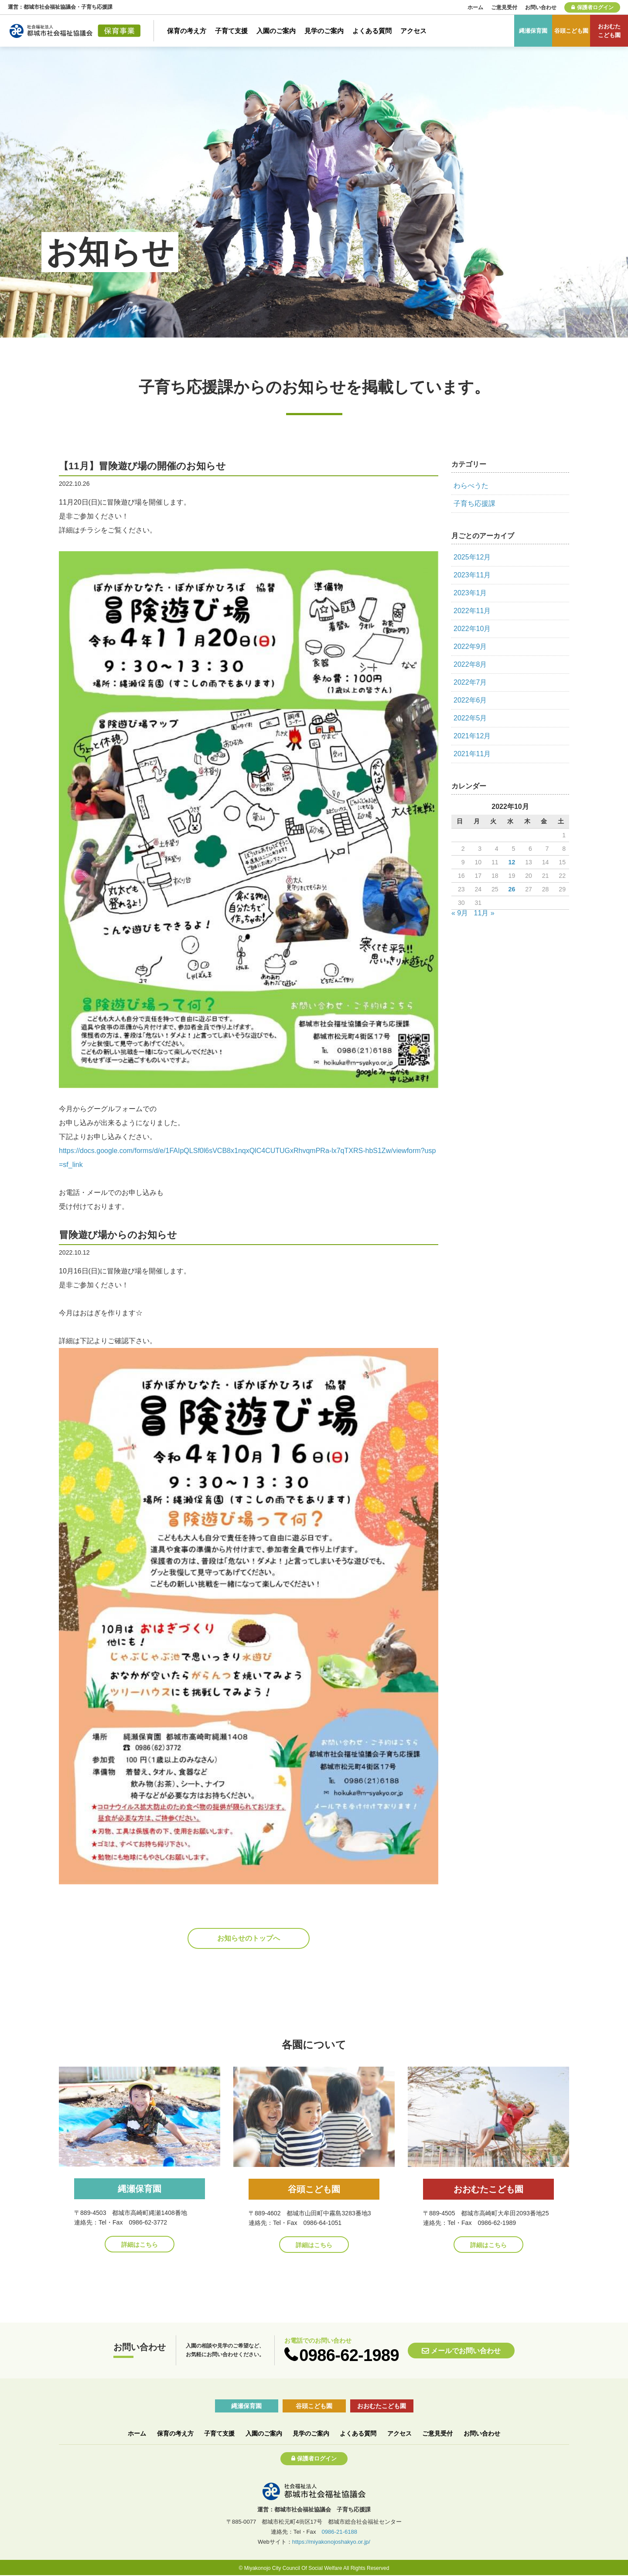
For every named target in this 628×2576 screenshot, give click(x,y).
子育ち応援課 (474, 503)
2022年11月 (472, 610)
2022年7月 (470, 682)
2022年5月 (470, 718)
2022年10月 (472, 628)
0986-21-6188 (339, 2531)
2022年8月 (470, 664)
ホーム (475, 7)
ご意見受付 (504, 7)
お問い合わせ (540, 7)
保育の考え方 (186, 30)
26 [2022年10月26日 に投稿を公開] (512, 889)
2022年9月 (470, 646)
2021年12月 (472, 736)
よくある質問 (372, 30)
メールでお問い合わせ (466, 2350)
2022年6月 (470, 700)
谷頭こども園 (571, 30)
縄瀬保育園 (533, 30)
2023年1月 (470, 593)
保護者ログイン (595, 7)
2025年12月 (472, 557)
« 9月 (459, 913)
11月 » (484, 913)
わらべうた (471, 485)
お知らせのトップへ (248, 1938)
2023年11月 (472, 575)
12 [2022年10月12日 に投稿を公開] (512, 862)
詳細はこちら (139, 2244)
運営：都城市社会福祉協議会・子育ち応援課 (60, 7)
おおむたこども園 (609, 30)
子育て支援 (231, 30)
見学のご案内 (324, 30)
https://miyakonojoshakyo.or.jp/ (331, 2541)
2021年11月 (472, 753)
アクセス (413, 30)
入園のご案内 (276, 30)
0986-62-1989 (349, 2355)
